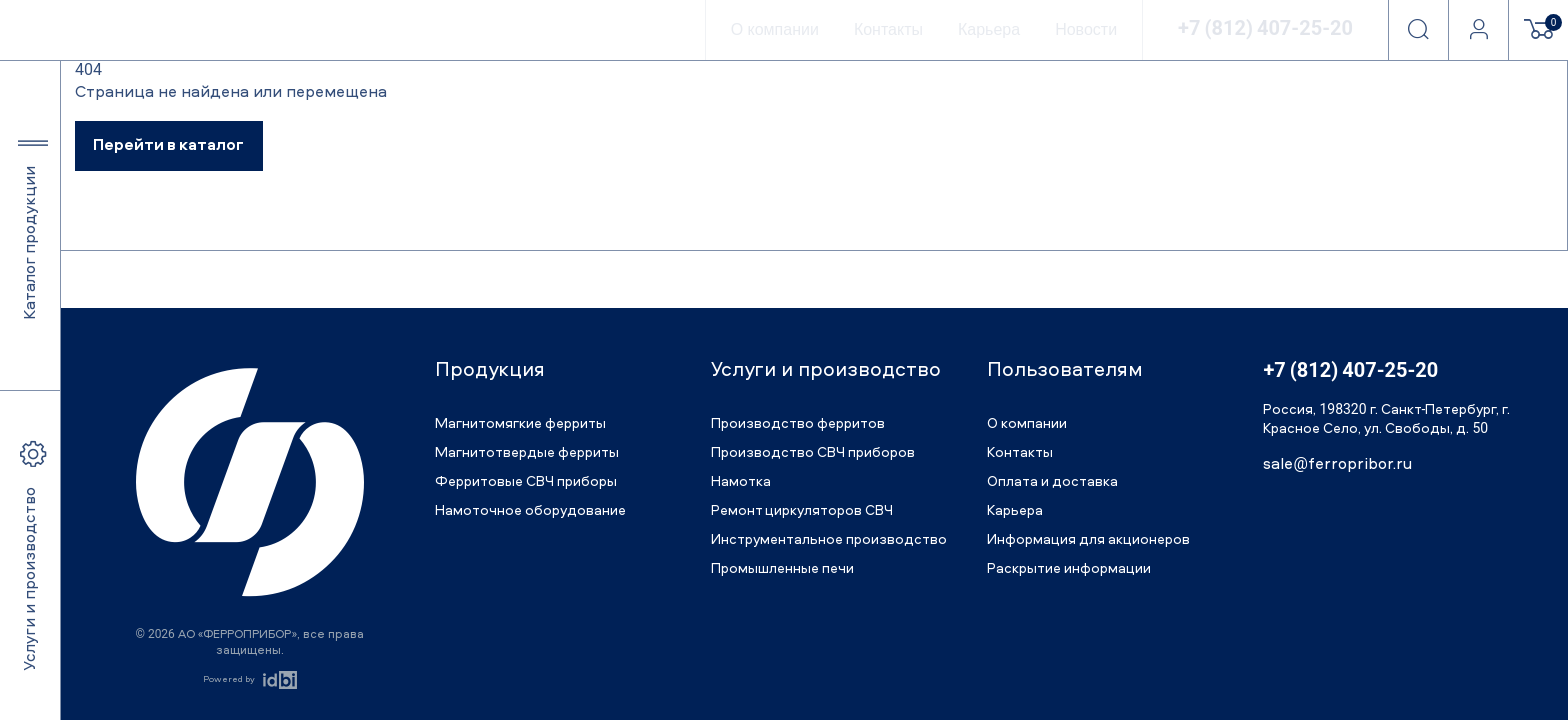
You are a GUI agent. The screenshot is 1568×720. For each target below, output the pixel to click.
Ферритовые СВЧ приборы (526, 482)
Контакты (888, 29)
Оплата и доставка (1052, 482)
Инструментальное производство (829, 540)
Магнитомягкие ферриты (520, 424)
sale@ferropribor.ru (1337, 465)
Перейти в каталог (168, 146)
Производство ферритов (798, 424)
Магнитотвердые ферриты (527, 453)
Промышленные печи (782, 569)
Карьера (989, 29)
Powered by (229, 679)
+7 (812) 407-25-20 (1265, 30)
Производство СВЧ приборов (813, 453)
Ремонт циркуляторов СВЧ (802, 511)
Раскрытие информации (1069, 569)
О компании (775, 29)
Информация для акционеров (1088, 540)
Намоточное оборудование (530, 511)
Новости (1086, 29)
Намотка (741, 482)
